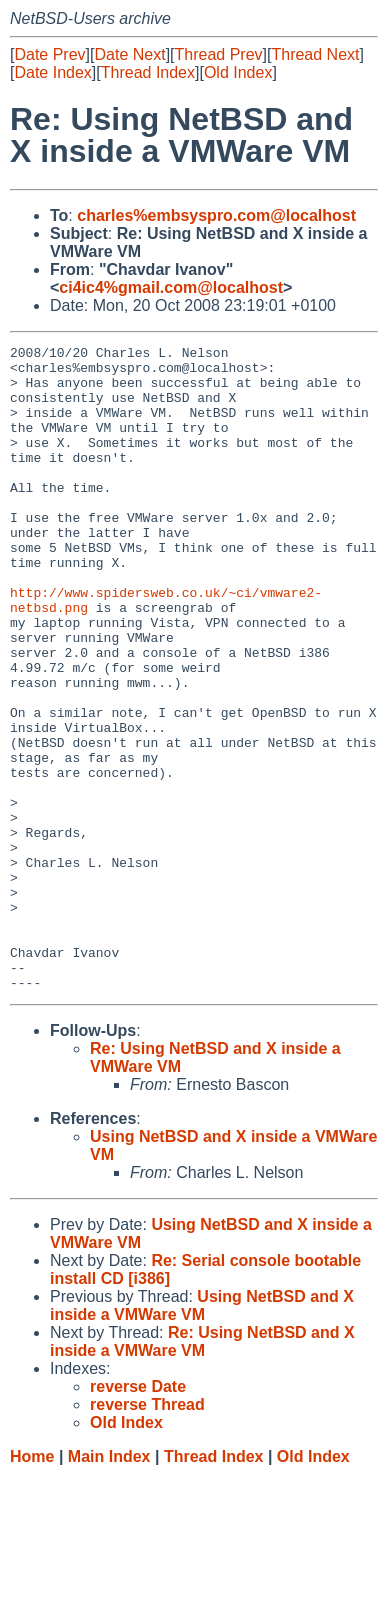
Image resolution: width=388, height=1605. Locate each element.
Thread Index (148, 72)
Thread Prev (219, 54)
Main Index (109, 1585)
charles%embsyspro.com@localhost (216, 215)
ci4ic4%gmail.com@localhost (171, 287)
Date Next (129, 54)
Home (32, 1585)
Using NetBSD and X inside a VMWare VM (202, 1434)
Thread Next (315, 54)
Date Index (52, 72)
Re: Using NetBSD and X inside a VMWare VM (202, 1470)
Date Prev (49, 54)
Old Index (238, 72)
